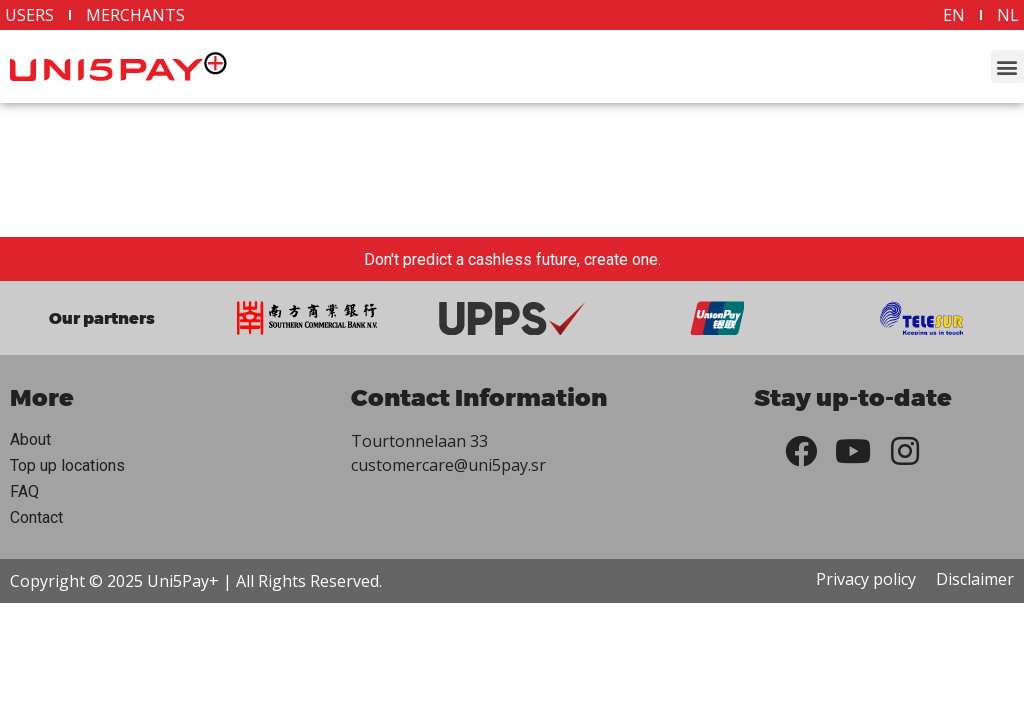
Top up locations (67, 465)
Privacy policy (866, 579)
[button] (1007, 66)
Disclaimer (975, 579)
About (30, 439)
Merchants (135, 15)
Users (29, 15)
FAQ (24, 491)
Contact (36, 517)
